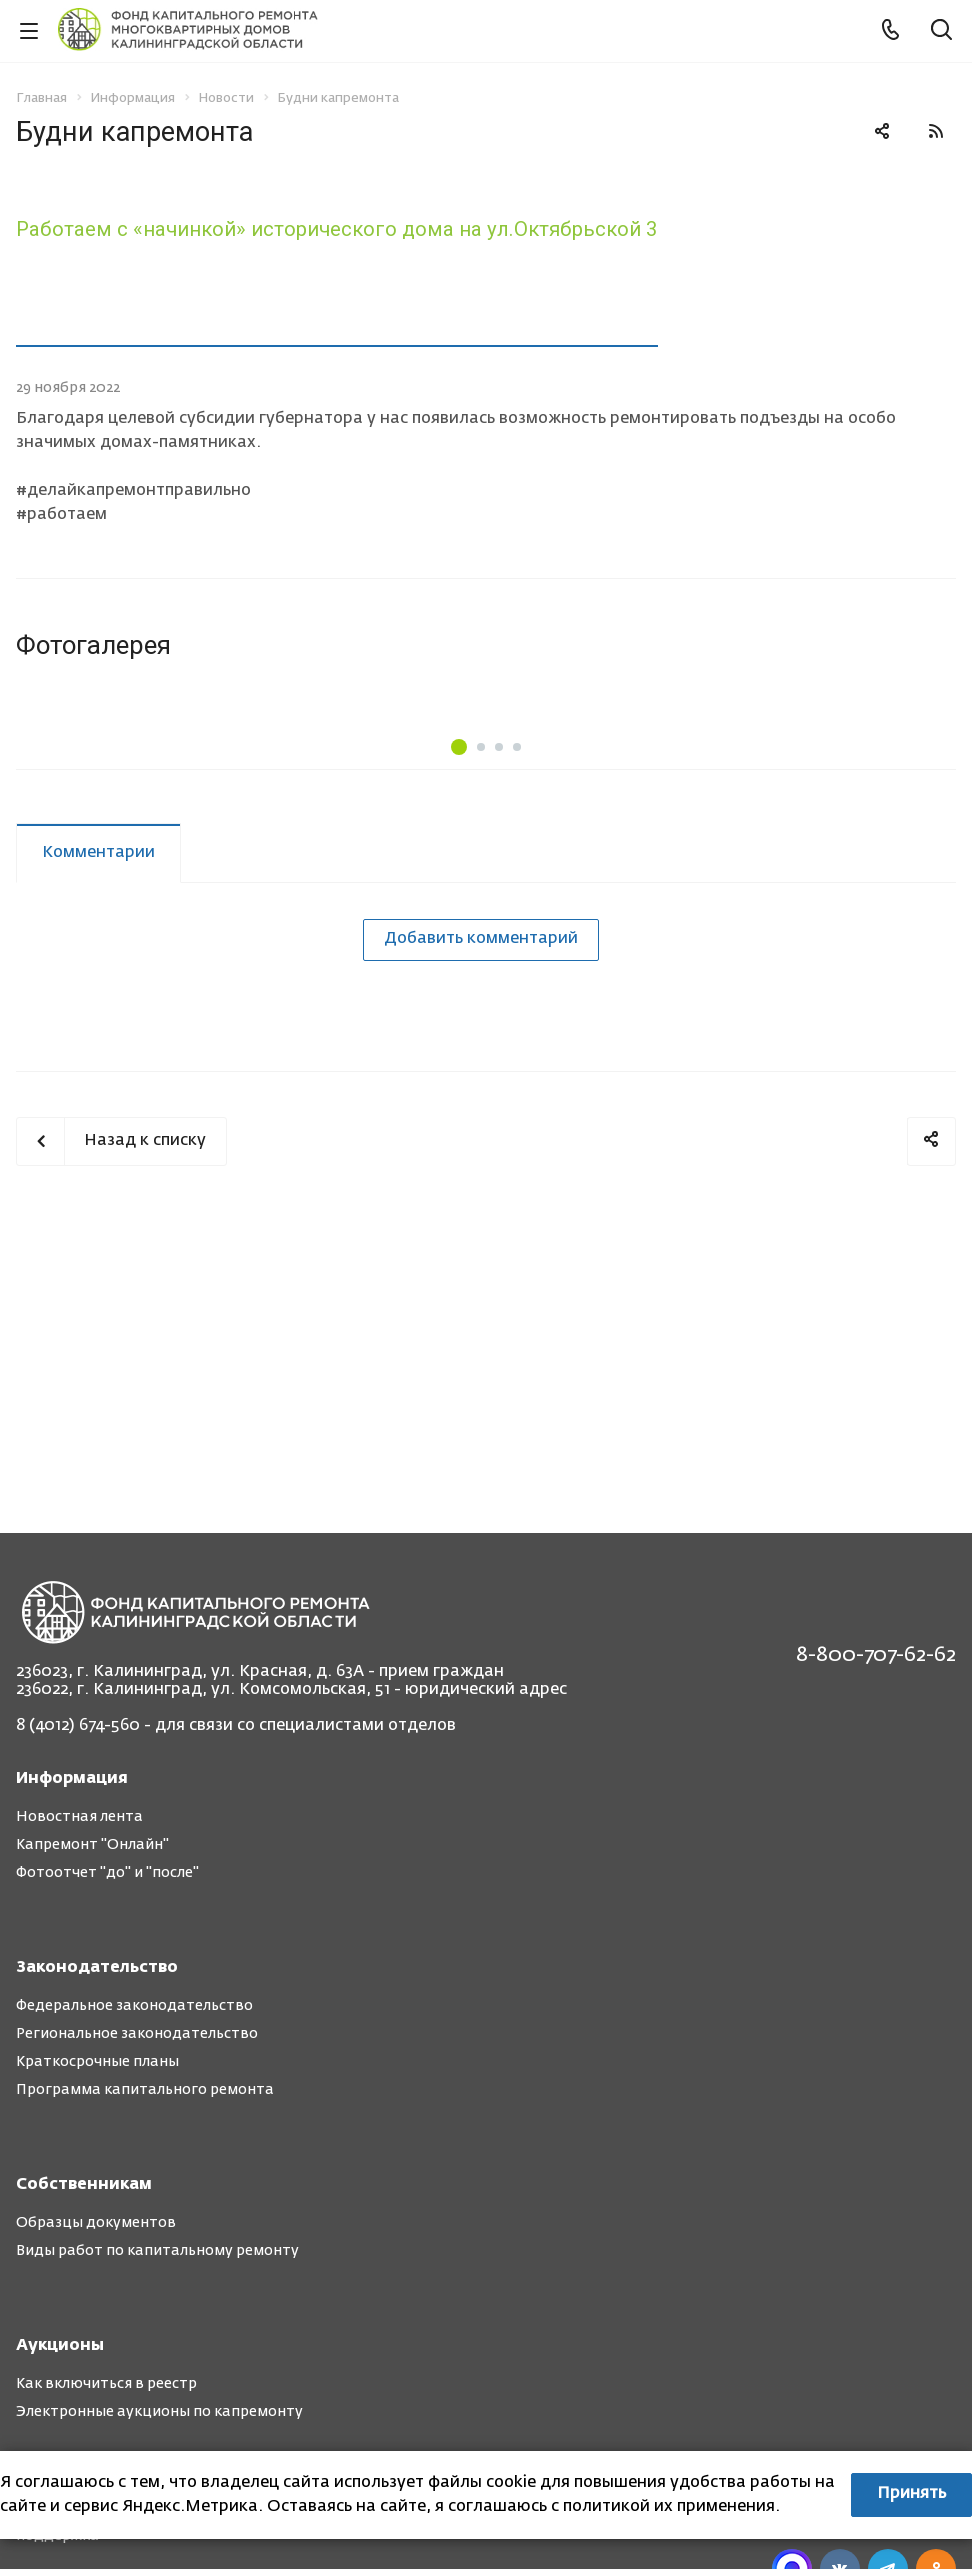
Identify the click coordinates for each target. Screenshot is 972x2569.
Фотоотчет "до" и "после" (107, 1873)
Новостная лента (79, 1817)
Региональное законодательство (137, 2034)
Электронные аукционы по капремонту (159, 2412)
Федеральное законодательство (134, 2006)
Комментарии (98, 1032)
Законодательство (97, 1968)
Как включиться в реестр (106, 2384)
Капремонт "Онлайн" (92, 1845)
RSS (936, 131)
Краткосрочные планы (97, 2062)
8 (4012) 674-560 (78, 1726)
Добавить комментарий (481, 1118)
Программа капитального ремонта (145, 2090)
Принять (911, 2494)
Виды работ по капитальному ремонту (157, 2251)
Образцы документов (96, 2223)
